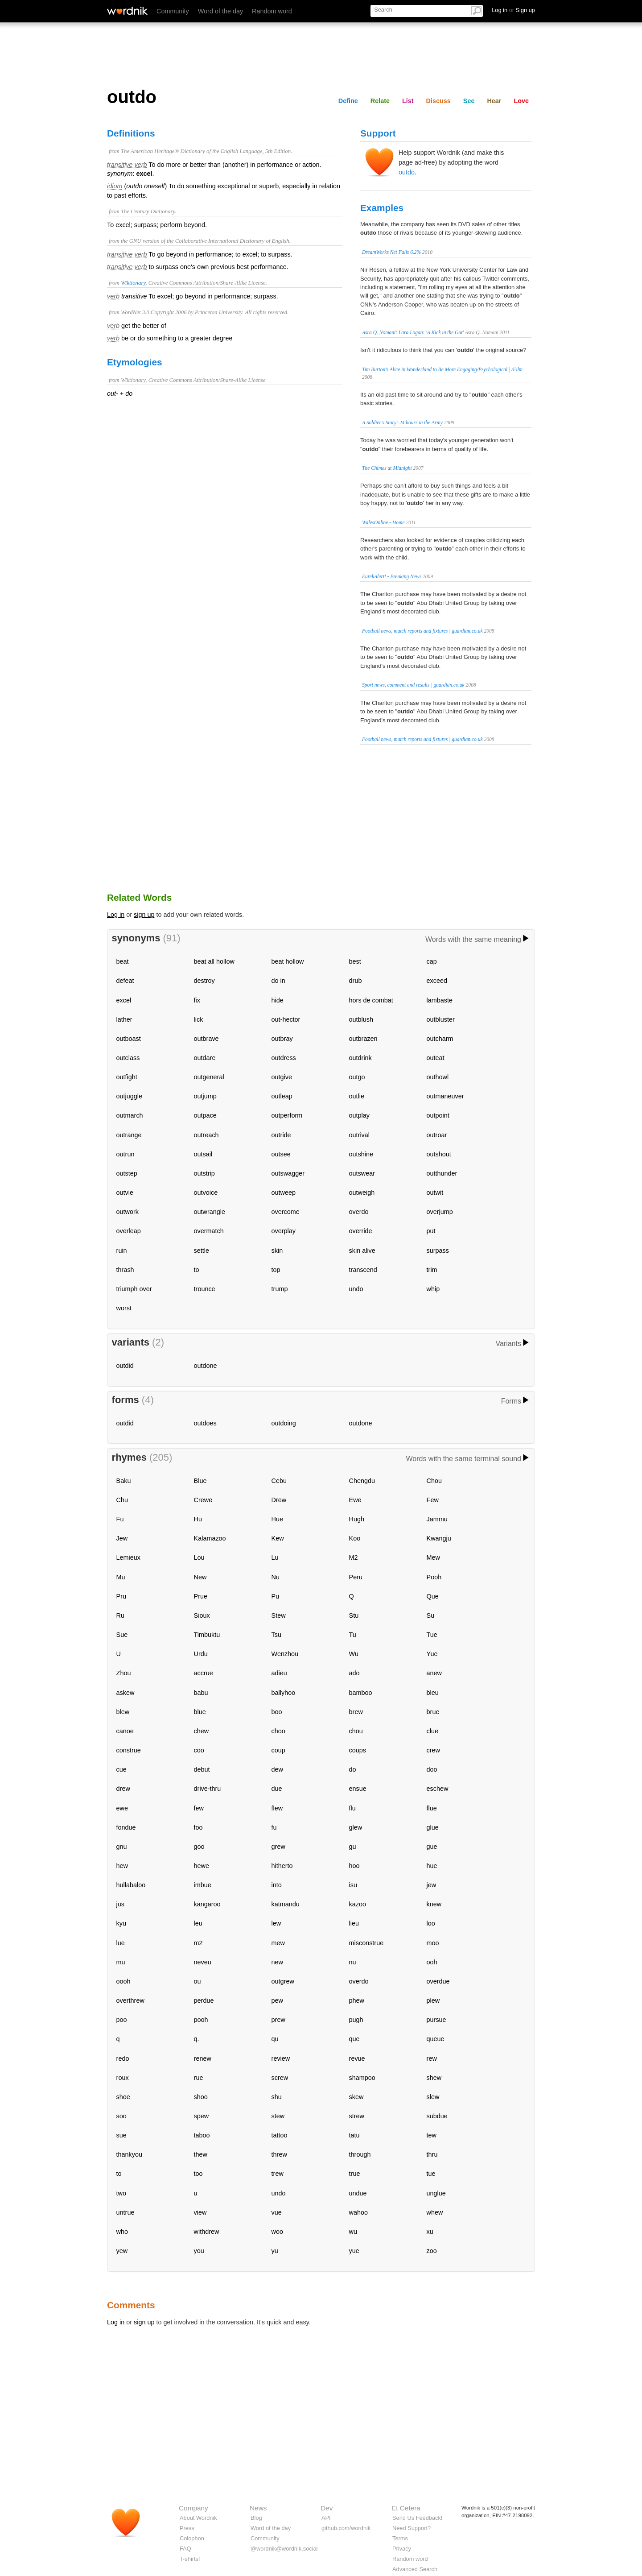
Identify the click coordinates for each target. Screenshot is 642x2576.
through (360, 2154)
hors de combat (371, 1000)
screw (280, 2077)
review (281, 2058)
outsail (203, 1154)
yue (354, 2250)
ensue (357, 1788)
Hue (277, 1519)
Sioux (202, 1615)
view (200, 2212)
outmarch (129, 1115)
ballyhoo (284, 1692)
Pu (276, 1596)
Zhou (123, 1673)
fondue (126, 1827)
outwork (127, 1211)
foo (198, 1827)
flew (277, 1808)
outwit (435, 1192)
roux (122, 2077)
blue (200, 1711)
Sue (122, 1634)
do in (278, 980)
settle (201, 1250)
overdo (359, 1211)
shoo (201, 2096)
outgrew (283, 1981)
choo (278, 1731)
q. (196, 2038)
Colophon (192, 2538)
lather (124, 1019)
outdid (125, 1365)
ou (197, 1981)
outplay (359, 1115)
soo (121, 2116)
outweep (284, 1192)
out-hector (286, 1019)
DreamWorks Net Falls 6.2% (391, 252)
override (360, 1230)
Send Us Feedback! (417, 2517)
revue (357, 2058)
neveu (202, 1962)
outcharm (440, 1038)
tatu (354, 2135)
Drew (279, 1499)
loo (431, 1923)
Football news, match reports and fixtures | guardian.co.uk (422, 631)
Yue (432, 1653)
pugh (356, 2019)
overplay (284, 1230)
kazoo (357, 1904)
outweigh (362, 1192)
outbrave (206, 1038)
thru (432, 2154)
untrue (125, 2212)
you (199, 2250)
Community (172, 11)
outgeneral (209, 1077)
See (469, 100)
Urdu (201, 1653)
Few (433, 1499)
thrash (125, 1269)
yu (275, 2250)
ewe (122, 1808)
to (196, 1269)
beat (122, 961)
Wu (353, 1653)
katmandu (286, 1904)
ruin (121, 1250)
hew (122, 1865)
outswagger (288, 1173)
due (277, 1788)
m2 (198, 1942)
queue (435, 2038)
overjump (440, 1211)
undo (356, 1288)
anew (434, 1673)
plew (433, 2000)
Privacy (401, 2548)
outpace (205, 1115)
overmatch (209, 1230)
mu (120, 1962)
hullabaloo (131, 1885)
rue (198, 2077)
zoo (432, 2250)
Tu (352, 1634)
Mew (433, 1557)
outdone (205, 1365)
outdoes (205, 1423)
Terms (400, 2538)
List (408, 100)
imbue (202, 1885)
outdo (407, 172)
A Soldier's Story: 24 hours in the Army (402, 422)
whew (435, 2212)
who (122, 2231)
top (276, 1269)
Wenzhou (285, 1653)
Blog (256, 2517)
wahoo (358, 2212)
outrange (129, 1135)
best (355, 961)
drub (355, 980)
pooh (201, 2019)
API (326, 2517)
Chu (122, 1499)
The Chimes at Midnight (387, 468)
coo (199, 1750)
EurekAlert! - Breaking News (391, 576)
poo (121, 2019)
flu (352, 1808)
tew (431, 2135)
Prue (200, 1596)
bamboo (360, 1692)
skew (356, 2096)
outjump (205, 1096)
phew (356, 2000)
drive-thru (207, 1788)
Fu (120, 1519)
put (431, 1230)
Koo (355, 1538)
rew (432, 2058)
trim (432, 1269)
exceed (437, 980)
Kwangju (439, 1538)
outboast (128, 1038)
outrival (359, 1135)
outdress (284, 1057)
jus (120, 1904)
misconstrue (366, 1942)
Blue (200, 1480)
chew (201, 1731)
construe (128, 1750)
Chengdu (362, 1480)
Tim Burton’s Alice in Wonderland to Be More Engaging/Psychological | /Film (442, 369)
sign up (144, 914)
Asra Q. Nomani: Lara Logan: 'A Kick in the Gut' (413, 332)
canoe (125, 1731)
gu (352, 1846)
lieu (354, 1923)
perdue (204, 2000)
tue (431, 2173)
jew (431, 1885)
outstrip (204, 1173)
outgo (357, 1077)
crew (433, 1750)
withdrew (206, 2231)
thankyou (129, 2154)
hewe (201, 1865)
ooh (432, 1962)
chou (356, 1731)
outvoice (206, 1192)
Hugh (356, 1519)
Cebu (279, 1480)
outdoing (284, 1423)
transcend (363, 1269)
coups (357, 1750)
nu (352, 1962)
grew (278, 1846)
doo (432, 1769)
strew (356, 2116)
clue (432, 1731)
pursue (436, 2019)
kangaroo (207, 1904)
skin (277, 1250)
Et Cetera (405, 2508)
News (258, 2508)
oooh (123, 1981)
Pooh (434, 1577)
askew (125, 1692)
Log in (115, 914)
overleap (128, 1230)
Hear (494, 100)
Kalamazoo (210, 1538)
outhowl (438, 1077)
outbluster (441, 1019)
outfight (126, 1077)
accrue (203, 1673)
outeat (435, 1057)
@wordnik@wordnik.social (284, 2548)
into (277, 1885)
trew (278, 2173)
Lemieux (128, 1557)
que (354, 2038)
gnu (121, 1846)
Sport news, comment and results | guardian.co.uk (413, 684)
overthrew (130, 2000)
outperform (287, 1115)
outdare (205, 1057)
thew (200, 2154)
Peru (355, 1577)
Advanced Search (414, 2569)
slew (433, 2096)
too (198, 2173)
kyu (121, 1923)
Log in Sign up (513, 10)
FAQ (185, 2548)
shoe (123, 2096)
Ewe (355, 1499)
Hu (198, 1519)
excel (124, 1000)
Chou (434, 1480)
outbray (282, 1038)
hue (432, 1865)
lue (120, 1942)
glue (433, 1827)
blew (123, 1711)
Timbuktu (207, 1634)
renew (202, 2058)
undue (358, 2193)
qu (275, 2038)
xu (430, 2231)
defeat (125, 980)
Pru (121, 1596)
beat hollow (288, 961)
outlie (356, 1096)
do (352, 1769)
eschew (438, 1788)
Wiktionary (133, 283)
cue (121, 1769)
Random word (272, 11)
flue (432, 1808)
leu (198, 1923)
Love (521, 100)
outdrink (360, 1057)
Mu (120, 1577)
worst (124, 1308)
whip (433, 1288)
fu (274, 1827)
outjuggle (129, 1096)
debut (202, 1769)
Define (348, 100)
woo (277, 2231)
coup (278, 1750)
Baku (123, 1480)
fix (197, 1000)
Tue (432, 1634)
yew (122, 2250)
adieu (279, 1673)
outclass (128, 1057)
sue (121, 2135)
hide (278, 1000)
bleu (433, 1692)
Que (433, 1596)
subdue (437, 2116)
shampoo (362, 2077)
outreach (206, 1135)
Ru (120, 1615)
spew (201, 2116)
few (199, 1808)
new (277, 1962)
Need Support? (411, 2528)
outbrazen (363, 1038)
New (200, 1577)
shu (277, 2096)
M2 (353, 1557)
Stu (354, 1615)
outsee (281, 1154)
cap (432, 961)
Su (431, 1615)
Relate (380, 100)
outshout (439, 1154)
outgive (282, 1077)
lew (276, 1923)
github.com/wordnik (345, 2528)
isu (353, 1885)
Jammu (437, 1519)
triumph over (134, 1288)
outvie (124, 1192)
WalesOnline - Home (383, 522)
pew (277, 2000)
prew (278, 2019)
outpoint (438, 1115)
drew (123, 1788)
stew (278, 2116)
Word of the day (220, 11)
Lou (199, 1557)
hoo (354, 1865)
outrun (125, 1154)
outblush (361, 1019)
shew (434, 2077)
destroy (204, 980)
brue (433, 1711)
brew (356, 1711)
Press (187, 2528)
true (354, 2173)
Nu (276, 1577)
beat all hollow (214, 961)
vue (277, 2212)
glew (355, 1827)
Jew (122, 1538)
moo (433, 1942)
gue (432, 1846)
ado (354, 1673)
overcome (286, 1211)
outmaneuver (445, 1096)
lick (198, 1019)
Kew (278, 1538)
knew (434, 1904)
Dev (327, 2508)
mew (278, 1942)
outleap (282, 1096)
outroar (437, 1135)
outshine (361, 1154)
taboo (202, 2135)
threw (279, 2154)
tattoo (280, 2135)
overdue (438, 1981)
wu (353, 2231)
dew (277, 1769)
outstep (126, 1173)
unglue (436, 2193)
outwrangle (209, 1211)
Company (193, 2508)
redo (122, 2058)
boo (277, 1711)
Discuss (438, 100)
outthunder (442, 1173)
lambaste (440, 1000)
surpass (438, 1250)
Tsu (276, 1634)
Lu (275, 1557)
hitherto (282, 1865)
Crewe (203, 1499)
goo (199, 1846)
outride (281, 1135)
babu (201, 1692)
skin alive (362, 1250)
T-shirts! (190, 2558)
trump (280, 1288)
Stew (279, 1615)
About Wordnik (198, 2517)
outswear (362, 1173)
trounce (204, 1288)
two (121, 2193)
